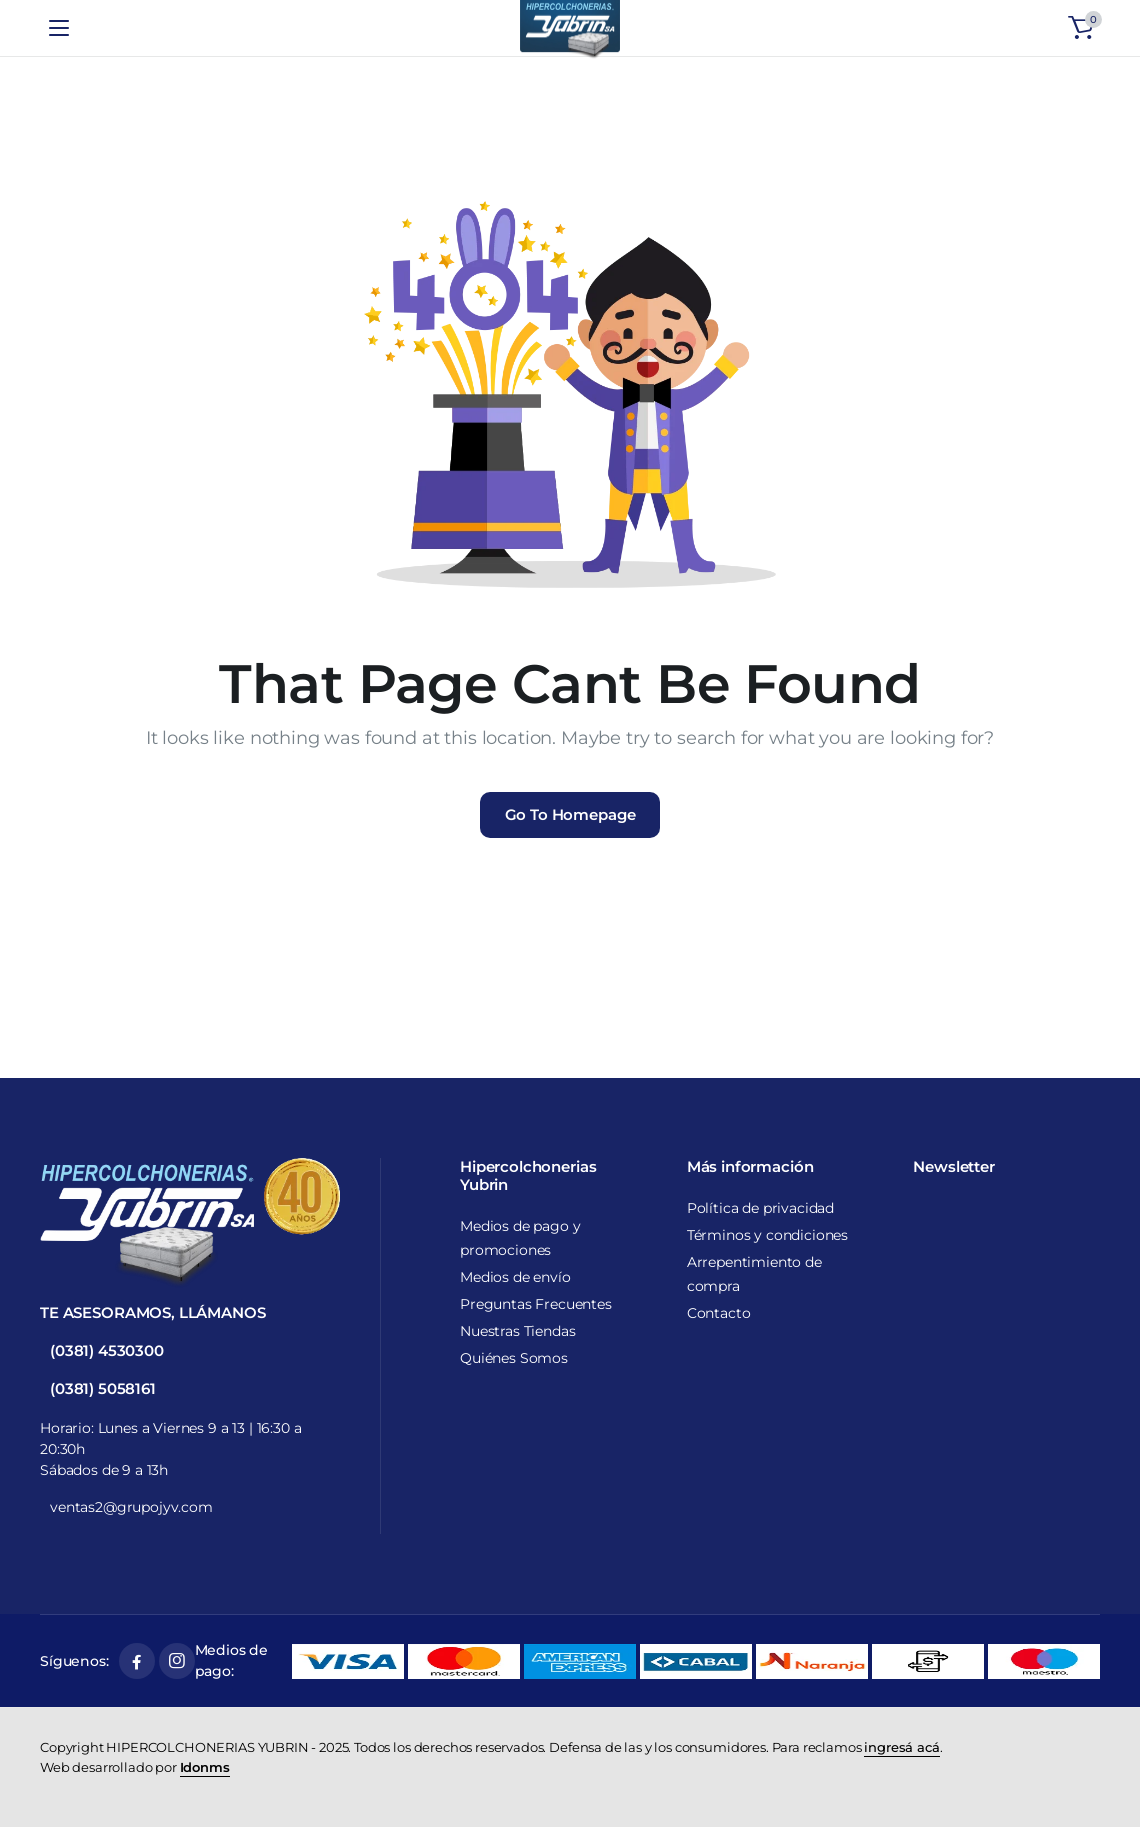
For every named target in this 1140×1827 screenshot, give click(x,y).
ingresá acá (901, 1747)
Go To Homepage (570, 814)
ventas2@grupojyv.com (131, 1507)
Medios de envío (515, 1277)
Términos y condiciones (767, 1235)
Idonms (205, 1767)
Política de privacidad (760, 1208)
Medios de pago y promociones (520, 1238)
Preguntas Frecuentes (536, 1304)
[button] (1081, 28)
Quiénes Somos (514, 1358)
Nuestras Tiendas (517, 1331)
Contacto (719, 1313)
